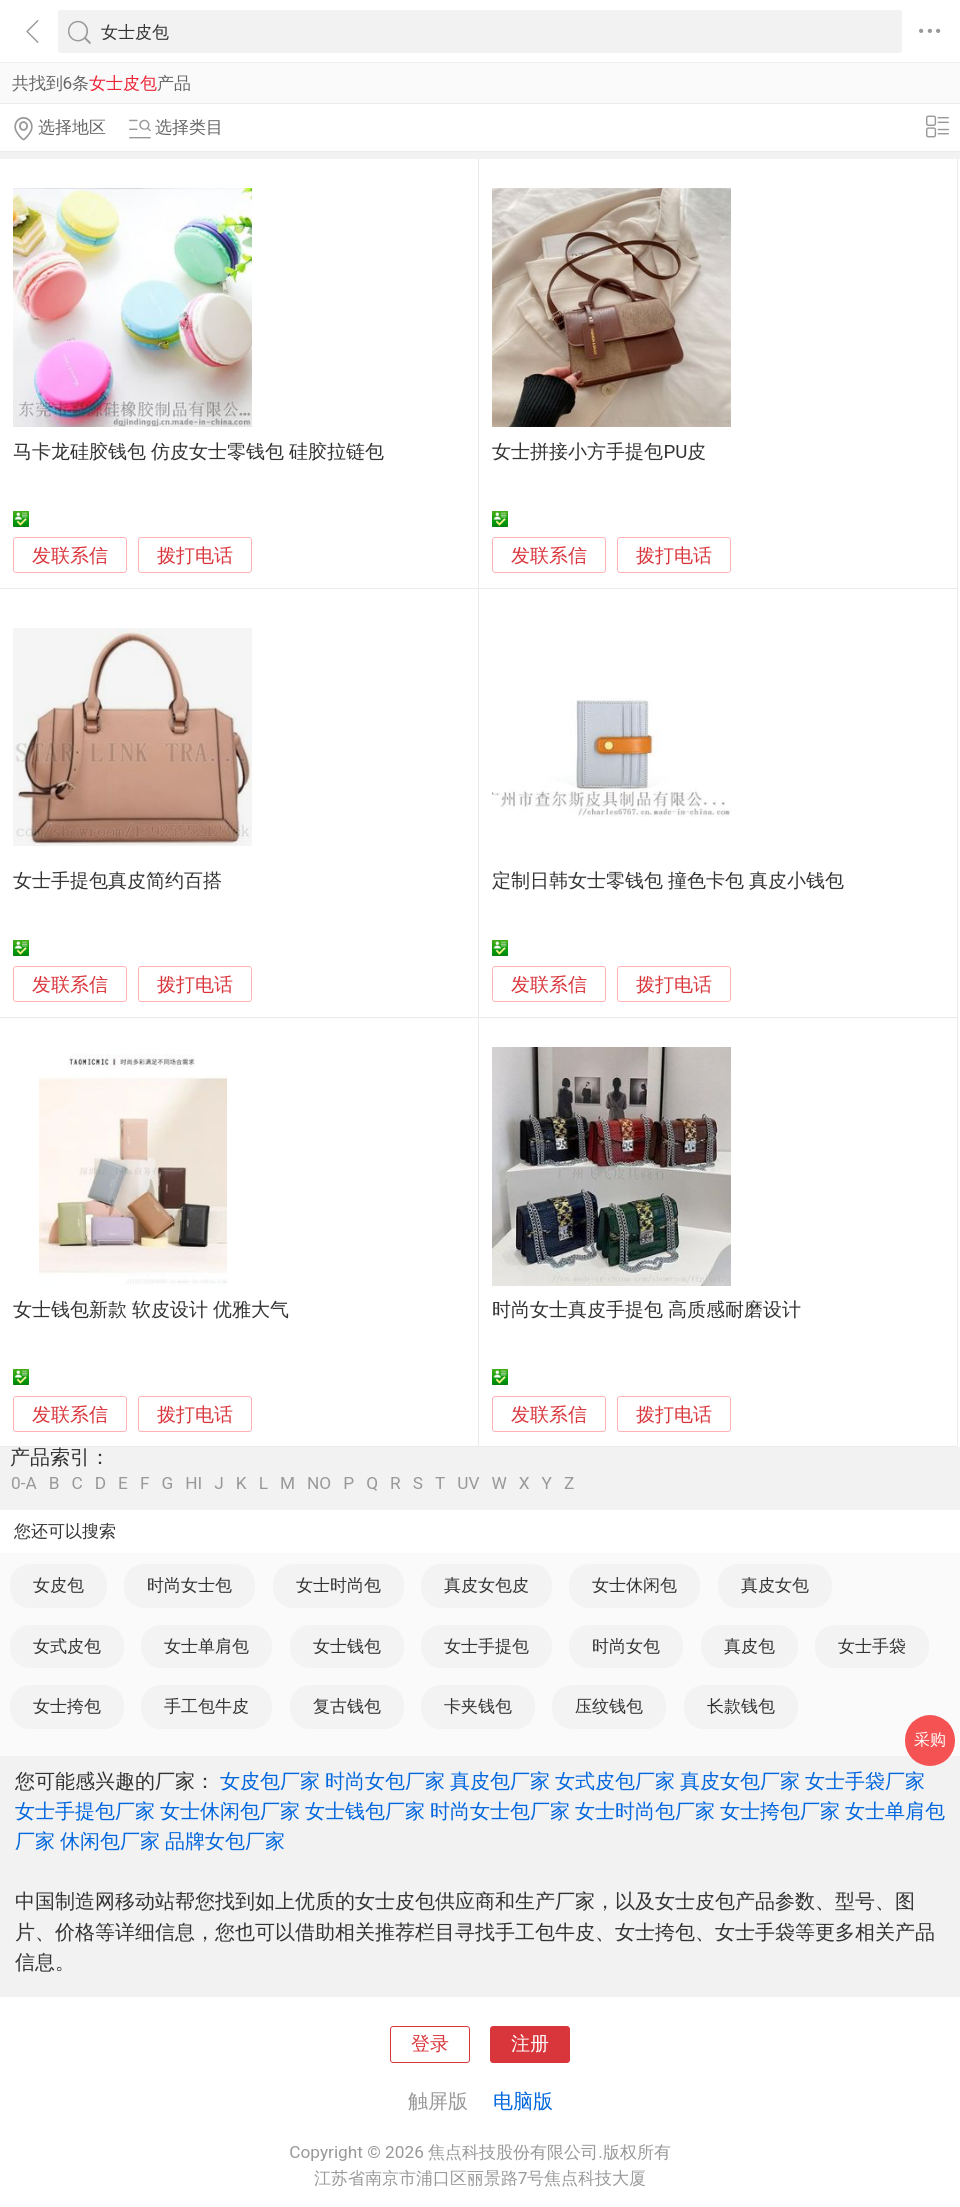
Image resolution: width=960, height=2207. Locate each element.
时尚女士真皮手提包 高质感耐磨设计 (646, 1310)
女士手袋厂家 (865, 1781)
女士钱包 (347, 1646)
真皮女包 (775, 1585)
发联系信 (70, 556)
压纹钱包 (609, 1706)
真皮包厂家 (500, 1781)
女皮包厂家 (270, 1781)
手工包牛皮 (206, 1706)
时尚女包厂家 (385, 1781)
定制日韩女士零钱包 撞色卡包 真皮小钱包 (667, 881)
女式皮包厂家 (615, 1781)
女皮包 (58, 1585)
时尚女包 (626, 1646)
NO (319, 1483)
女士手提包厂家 (85, 1811)
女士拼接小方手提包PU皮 (599, 452)
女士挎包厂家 (780, 1811)
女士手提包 (486, 1646)
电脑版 (523, 2101)
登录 (430, 2044)
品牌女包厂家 (225, 1841)
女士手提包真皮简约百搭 (117, 881)
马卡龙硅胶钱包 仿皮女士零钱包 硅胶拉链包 (198, 452)
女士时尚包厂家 (645, 1811)
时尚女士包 (189, 1585)
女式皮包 (67, 1646)
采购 (930, 1739)
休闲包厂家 (110, 1841)
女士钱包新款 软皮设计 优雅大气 (150, 1310)
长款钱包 (741, 1706)
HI (193, 1483)
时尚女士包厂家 (500, 1811)
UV (468, 1483)
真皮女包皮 (486, 1585)
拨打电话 (195, 555)
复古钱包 (347, 1706)
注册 (530, 2044)
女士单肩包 (206, 1646)
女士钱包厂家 (365, 1811)
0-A (24, 1483)
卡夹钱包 (478, 1706)
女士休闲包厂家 (230, 1811)
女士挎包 (67, 1706)
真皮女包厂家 (740, 1781)
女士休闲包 (634, 1585)
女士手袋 (872, 1646)
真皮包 (749, 1646)
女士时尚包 (338, 1585)
